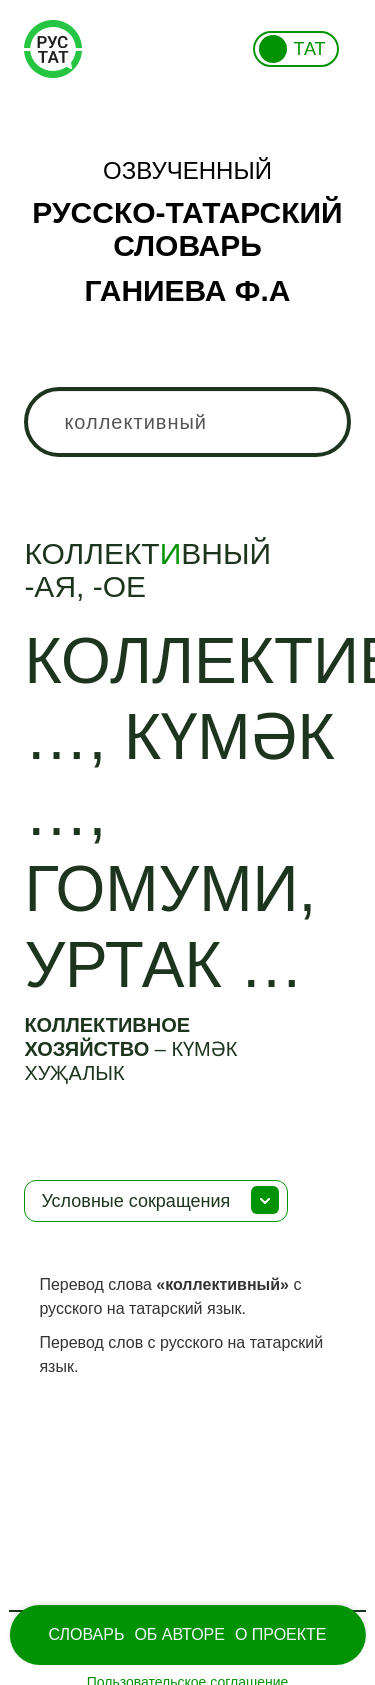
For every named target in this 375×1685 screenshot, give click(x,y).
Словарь (86, 1634)
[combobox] (187, 422)
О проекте (281, 1634)
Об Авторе (179, 1634)
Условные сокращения (135, 1201)
